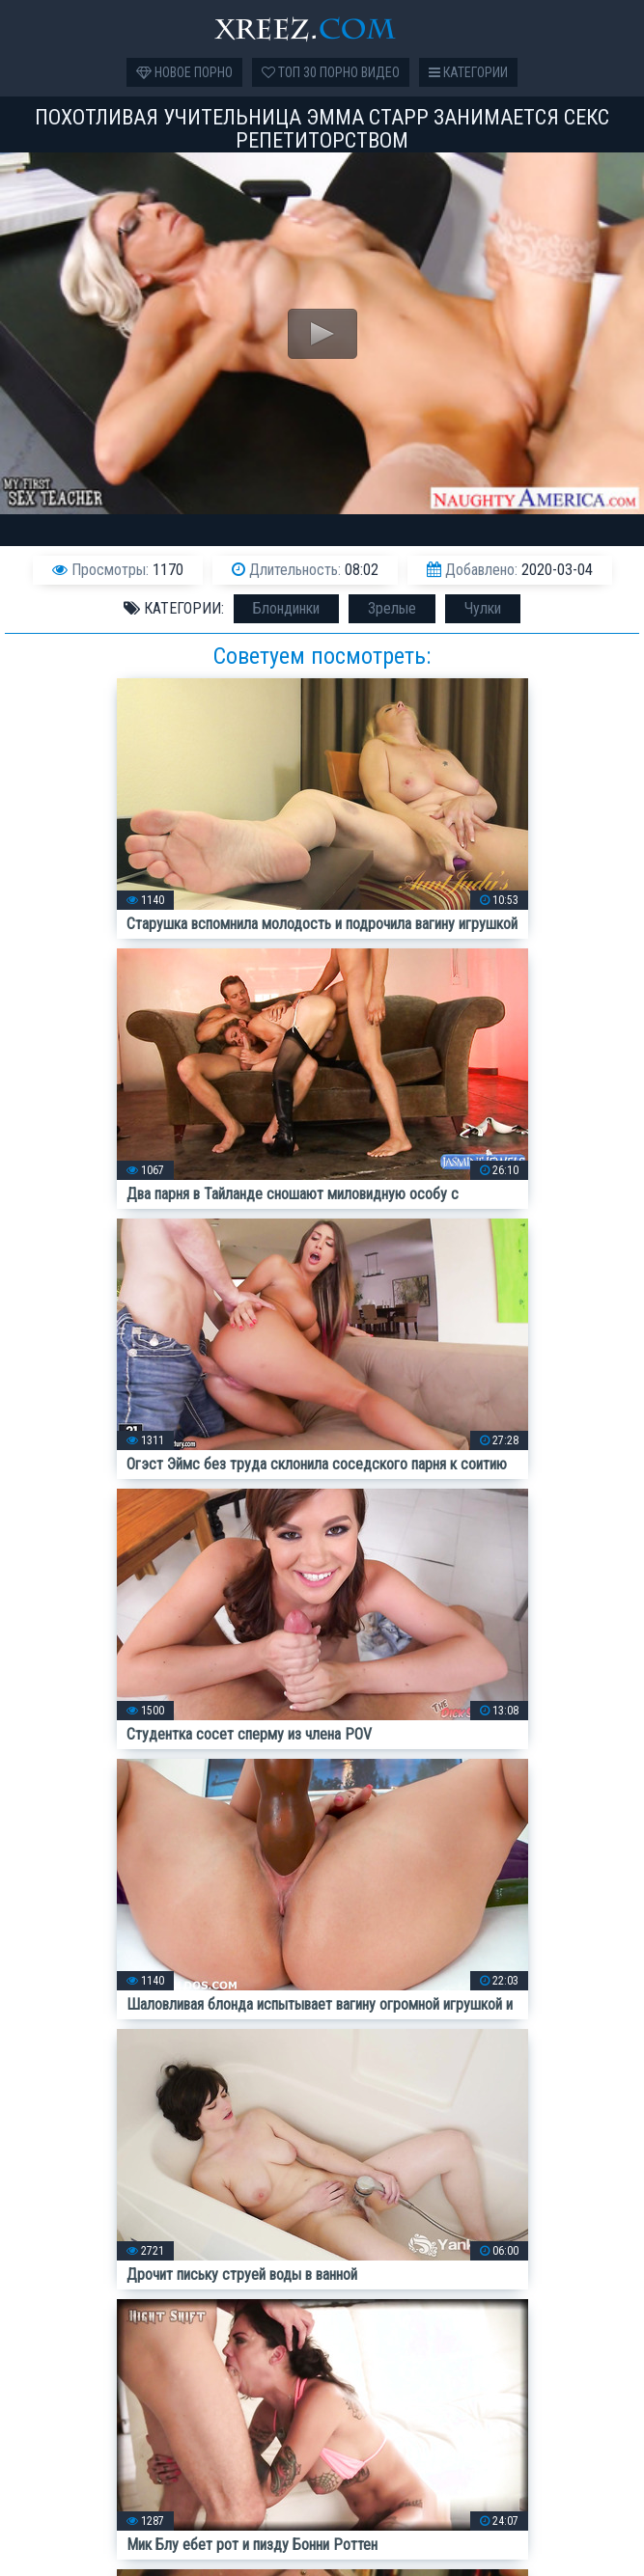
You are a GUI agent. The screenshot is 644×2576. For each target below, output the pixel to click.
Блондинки (286, 608)
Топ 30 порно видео (331, 72)
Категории (468, 72)
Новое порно (184, 72)
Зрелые (392, 608)
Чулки (482, 608)
